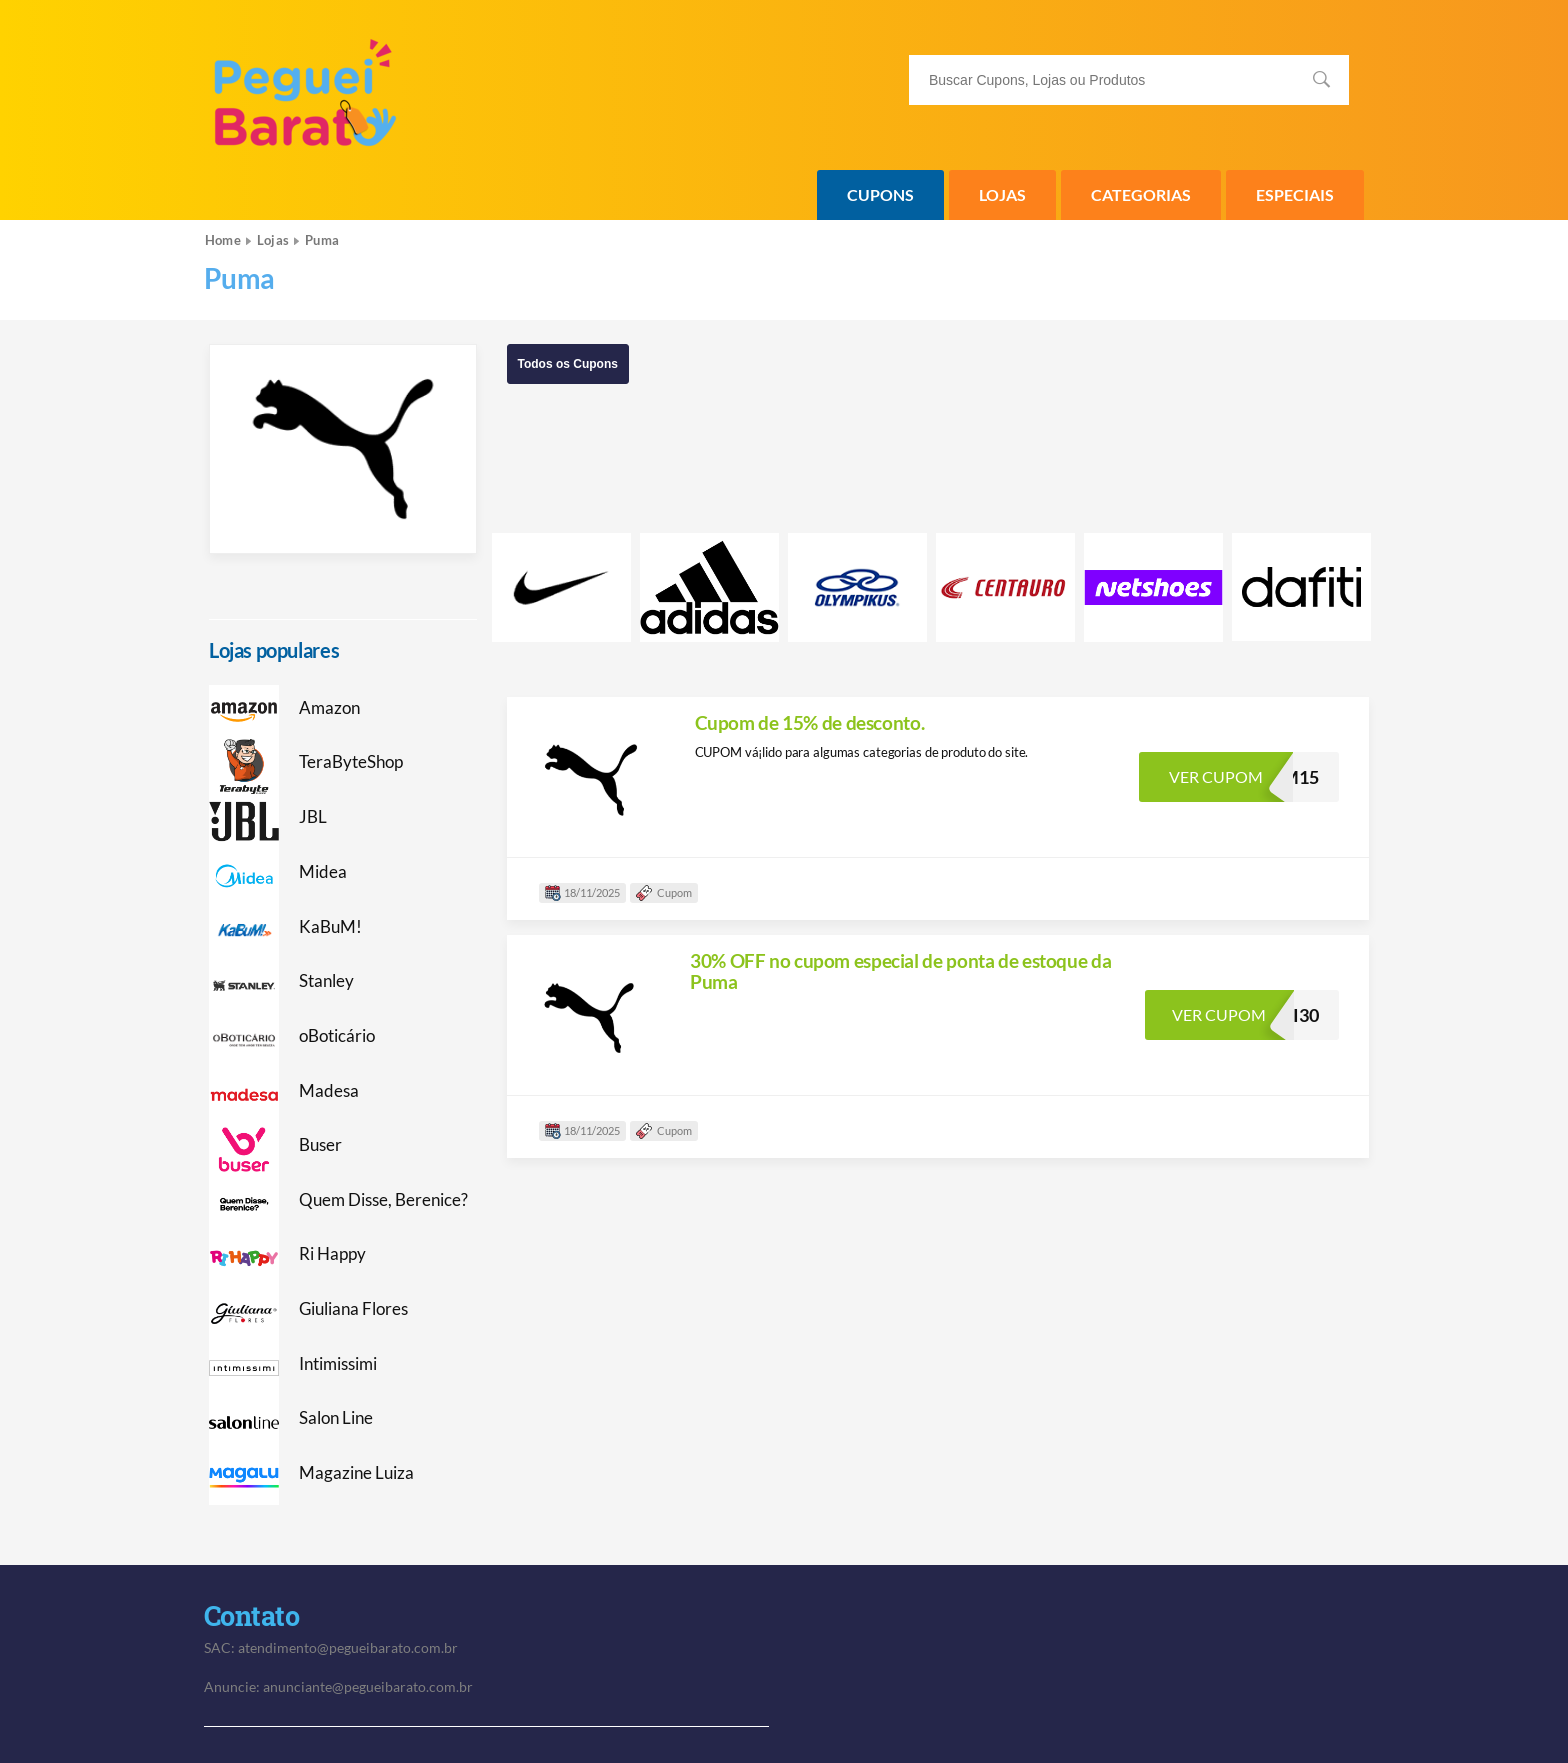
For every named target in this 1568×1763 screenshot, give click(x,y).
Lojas (1002, 194)
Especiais (1295, 194)
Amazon (329, 708)
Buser (320, 1145)
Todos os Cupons (568, 364)
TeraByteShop (351, 762)
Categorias (1141, 194)
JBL (313, 817)
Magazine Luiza (356, 1473)
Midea (323, 872)
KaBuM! (330, 927)
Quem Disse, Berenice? (383, 1200)
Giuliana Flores (353, 1309)
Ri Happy (332, 1254)
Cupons (880, 194)
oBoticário (337, 1036)
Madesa (329, 1091)
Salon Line (336, 1418)
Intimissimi (338, 1364)
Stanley (326, 981)
